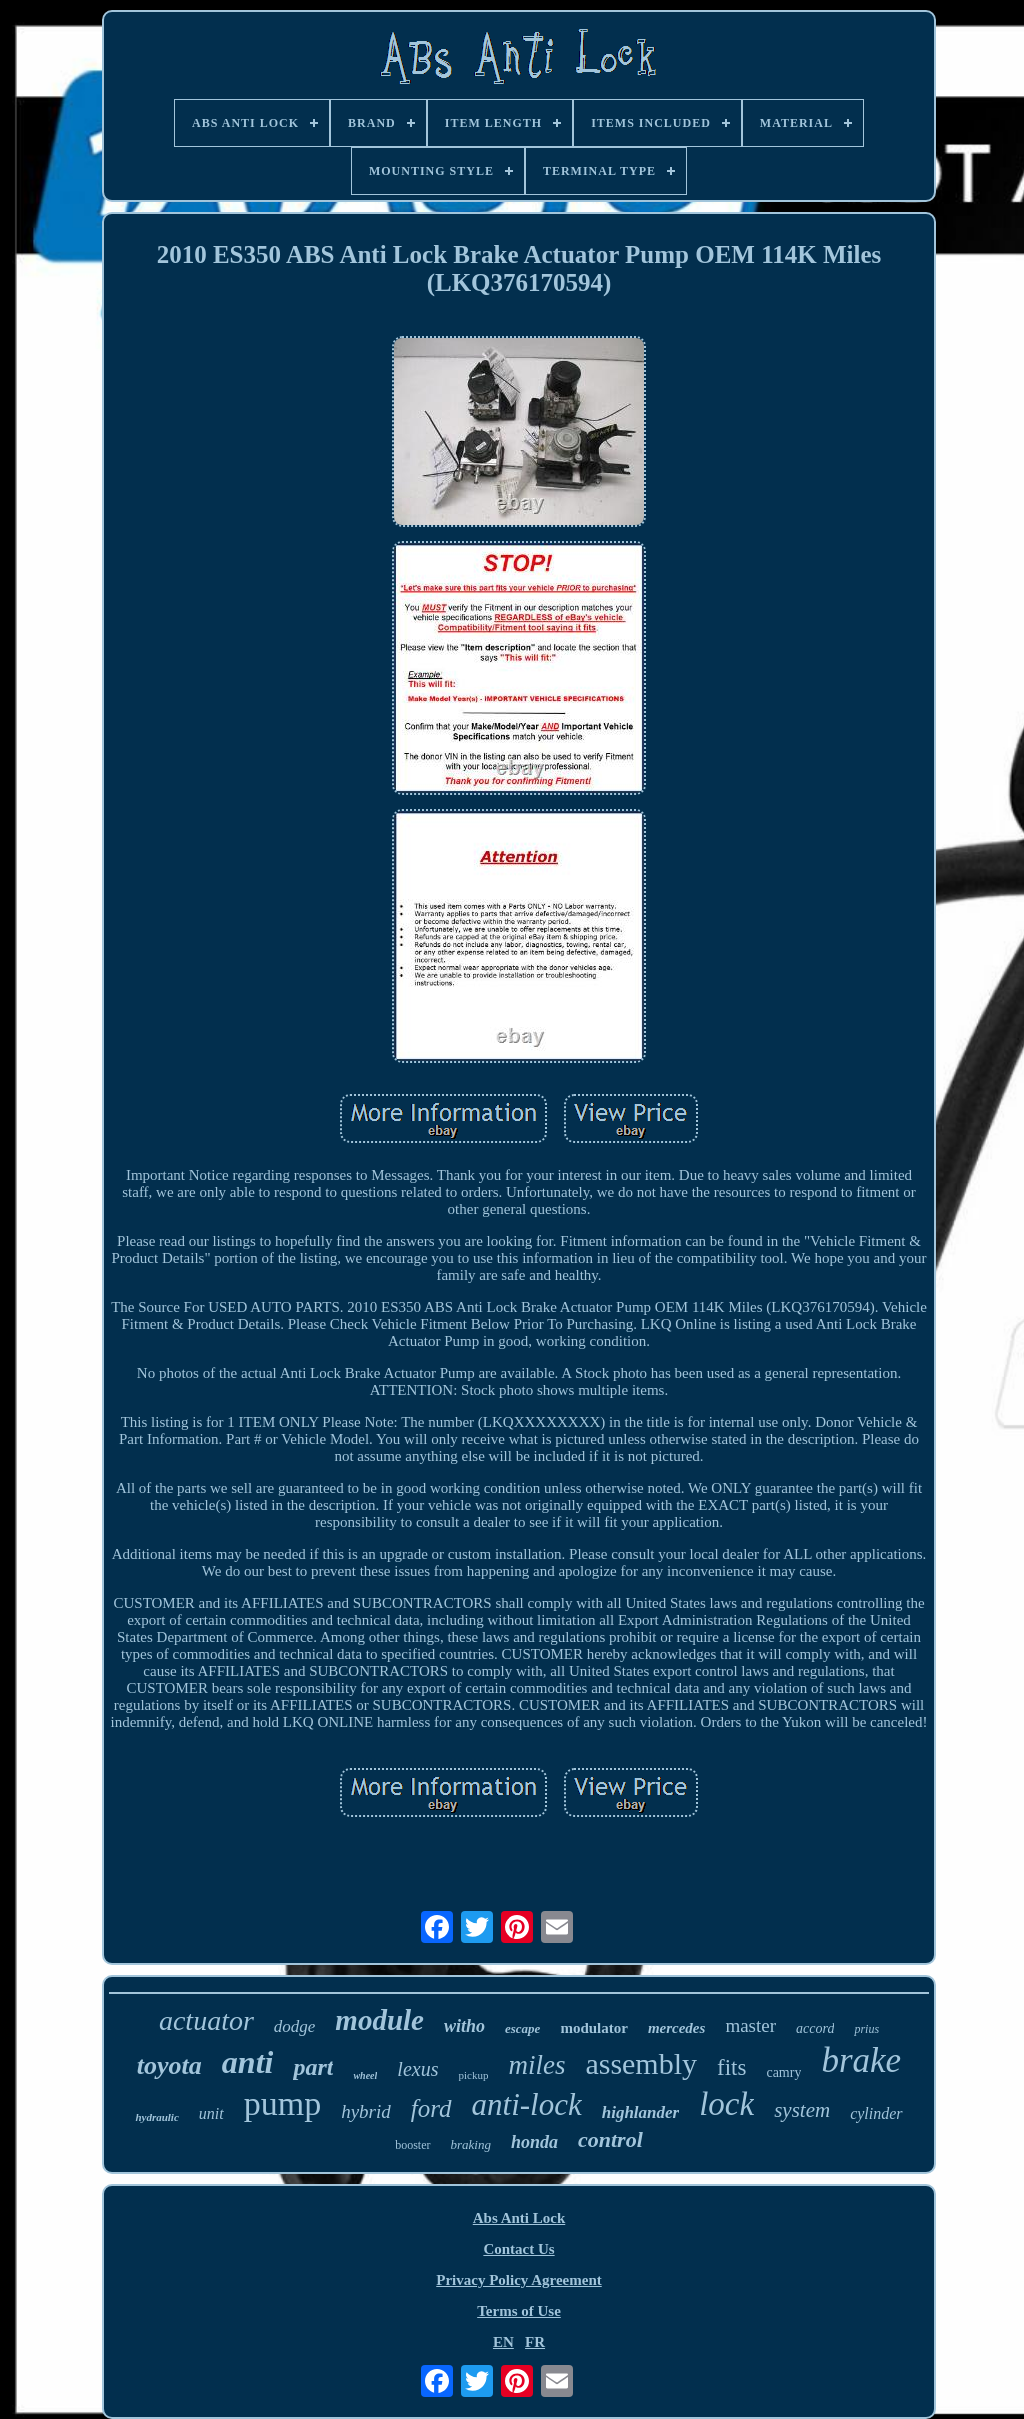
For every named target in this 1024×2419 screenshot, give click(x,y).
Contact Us (518, 2249)
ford (431, 2108)
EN (503, 2342)
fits (731, 2067)
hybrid (366, 2111)
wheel (365, 2075)
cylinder (876, 2113)
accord (815, 2028)
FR (535, 2342)
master (750, 2025)
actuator (206, 2020)
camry (783, 2072)
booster (412, 2145)
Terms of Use (519, 2311)
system (802, 2110)
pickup (473, 2075)
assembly (641, 2063)
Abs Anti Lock (519, 2218)
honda (534, 2142)
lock (726, 2104)
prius (866, 2029)
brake (861, 2060)
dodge (295, 2026)
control (610, 2139)
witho (464, 2026)
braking (471, 2144)
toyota (169, 2065)
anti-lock (527, 2104)
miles (536, 2065)
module (379, 2020)
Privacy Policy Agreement (519, 2280)
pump (282, 2103)
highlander (640, 2112)
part (313, 2067)
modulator (594, 2028)
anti (248, 2062)
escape (522, 2028)
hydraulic (156, 2117)
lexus (417, 2069)
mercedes (676, 2028)
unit (211, 2113)
